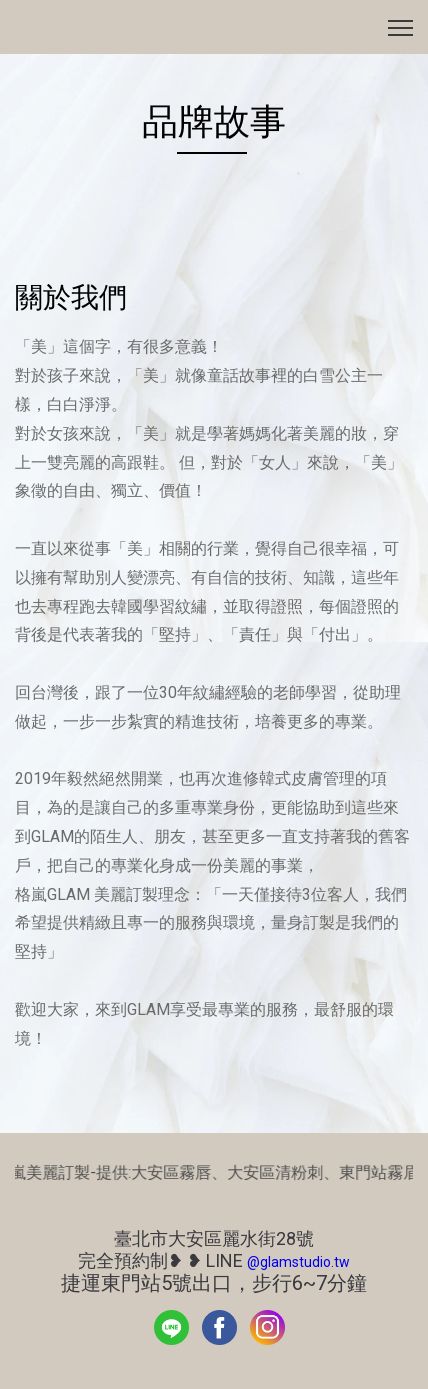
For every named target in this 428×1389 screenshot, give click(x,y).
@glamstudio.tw (298, 1262)
